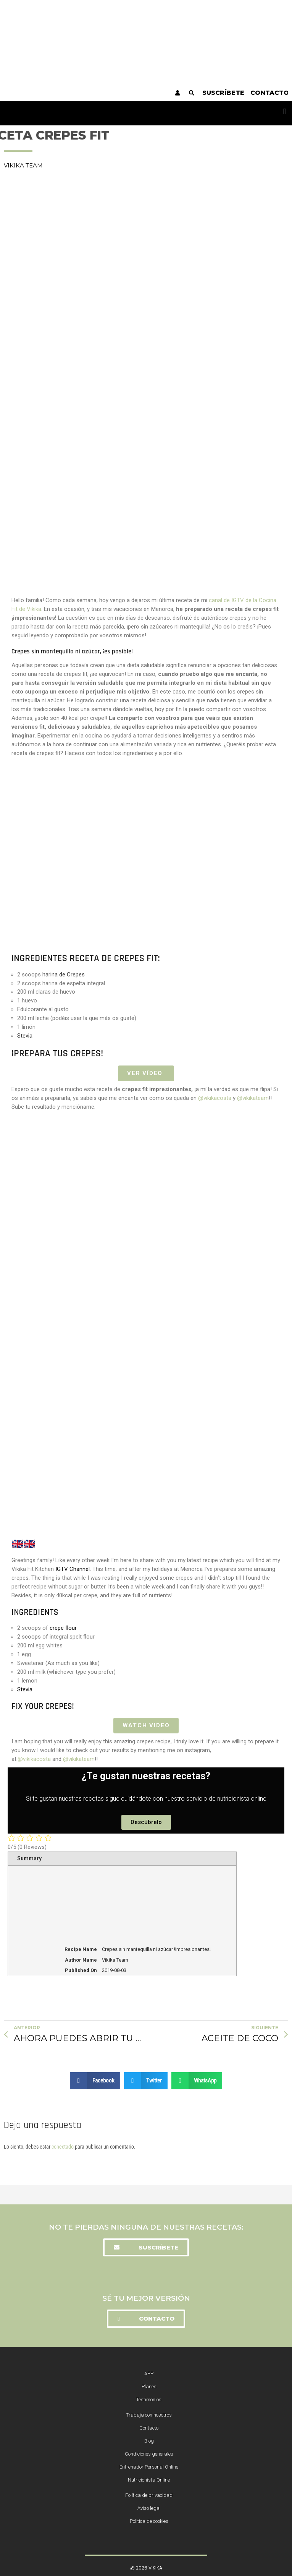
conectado (63, 2146)
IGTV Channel (72, 1569)
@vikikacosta (214, 1097)
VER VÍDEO (146, 1073)
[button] (284, 111)
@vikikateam (253, 1097)
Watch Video (146, 1725)
